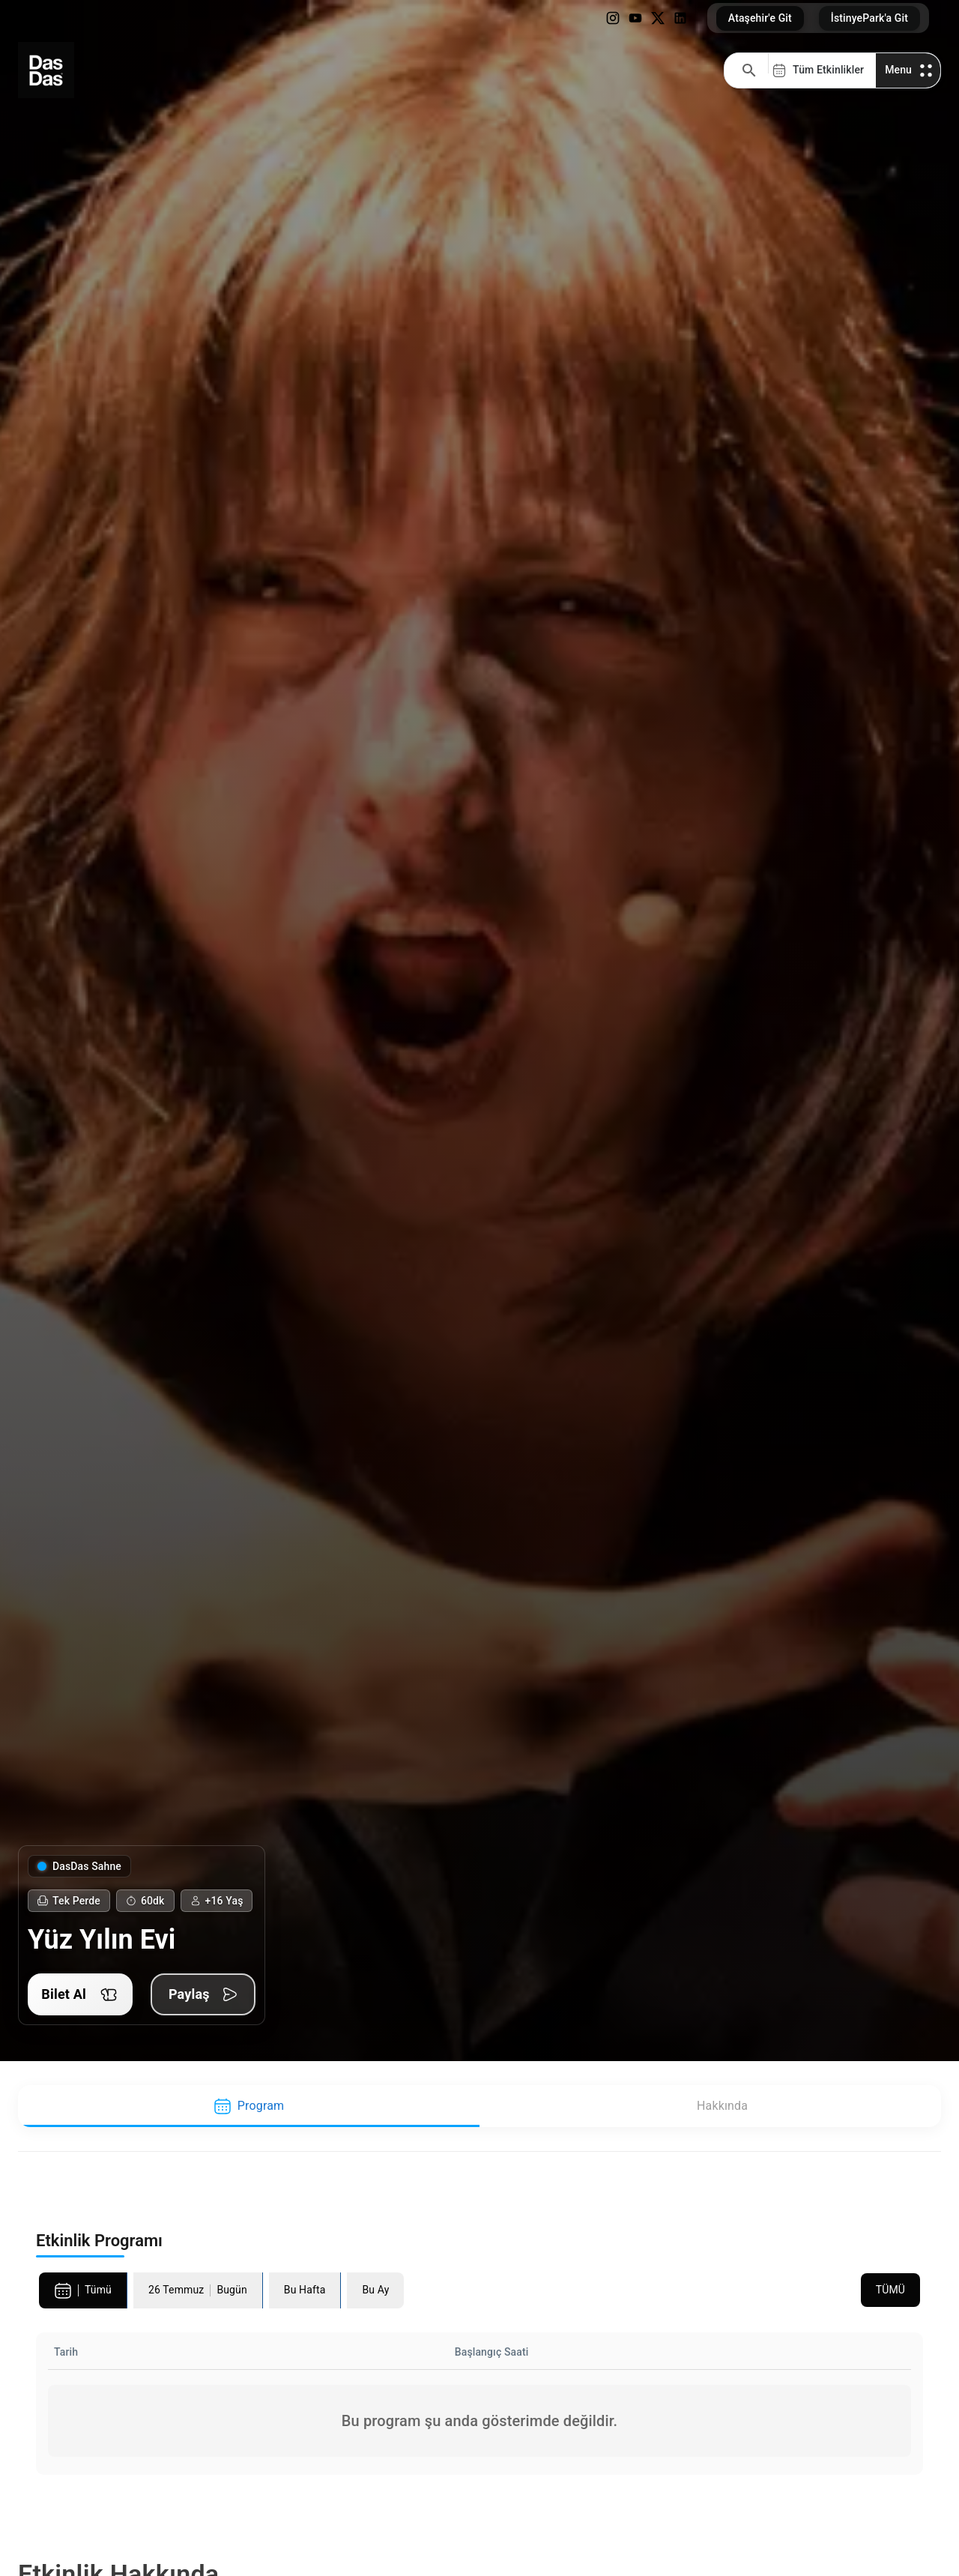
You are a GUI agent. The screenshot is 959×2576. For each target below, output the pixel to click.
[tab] (249, 2106)
